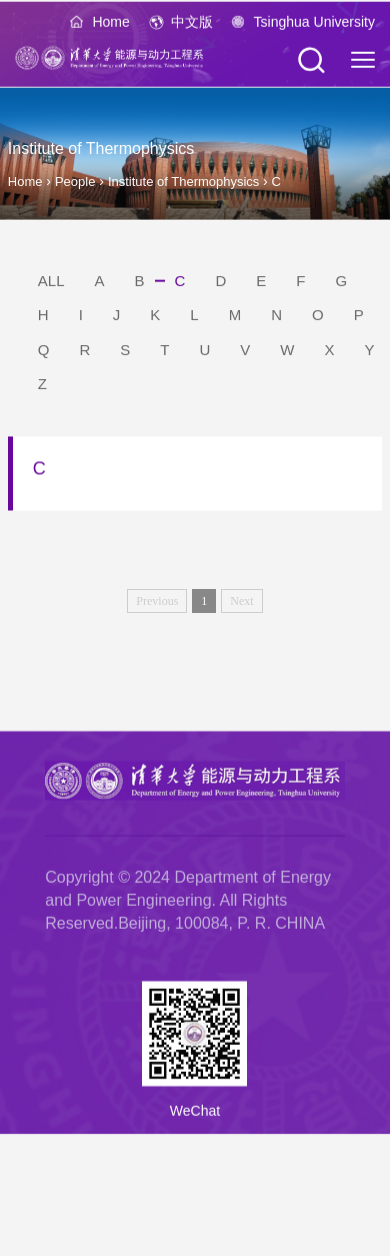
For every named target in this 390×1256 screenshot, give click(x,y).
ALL (51, 283)
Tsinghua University (314, 24)
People (75, 181)
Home (110, 24)
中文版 (192, 24)
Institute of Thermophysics (185, 181)
